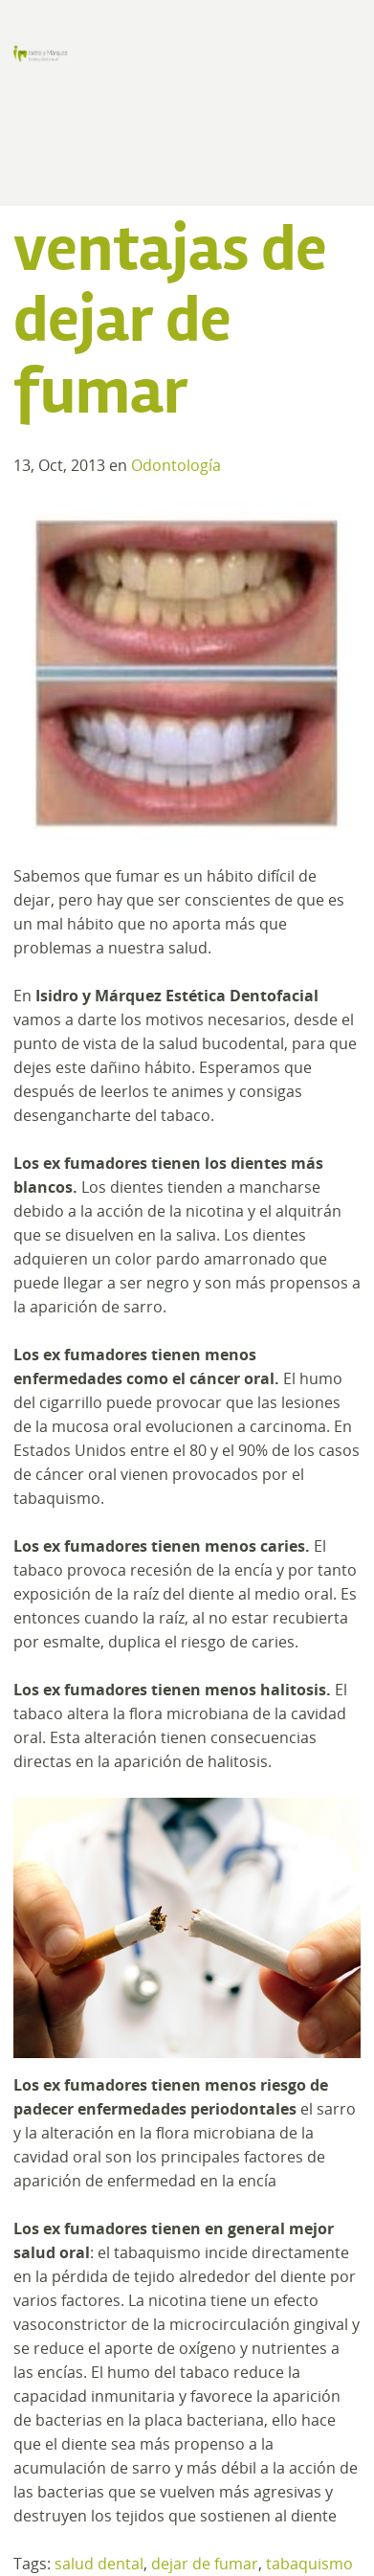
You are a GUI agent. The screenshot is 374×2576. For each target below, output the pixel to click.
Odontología (176, 465)
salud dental (99, 2563)
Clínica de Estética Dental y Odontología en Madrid (40, 53)
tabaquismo (309, 2563)
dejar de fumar (204, 2563)
